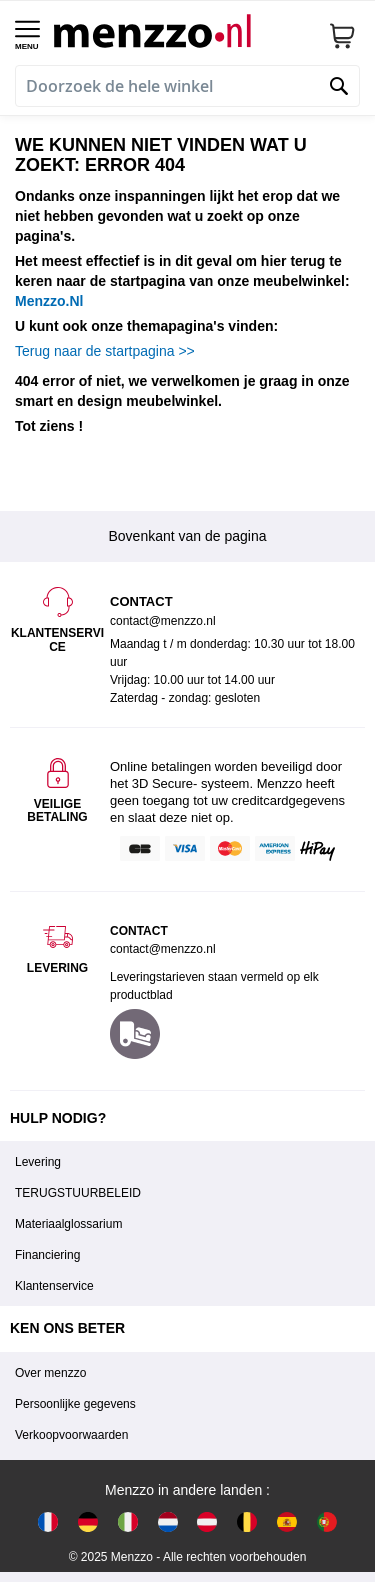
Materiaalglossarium (68, 1224)
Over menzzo (50, 1373)
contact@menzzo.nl (163, 949)
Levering (38, 1162)
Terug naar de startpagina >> (105, 351)
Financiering (47, 1255)
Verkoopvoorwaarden (71, 1435)
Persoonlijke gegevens (75, 1404)
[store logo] (183, 30)
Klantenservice (54, 1286)
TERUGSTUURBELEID (78, 1193)
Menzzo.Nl (49, 301)
